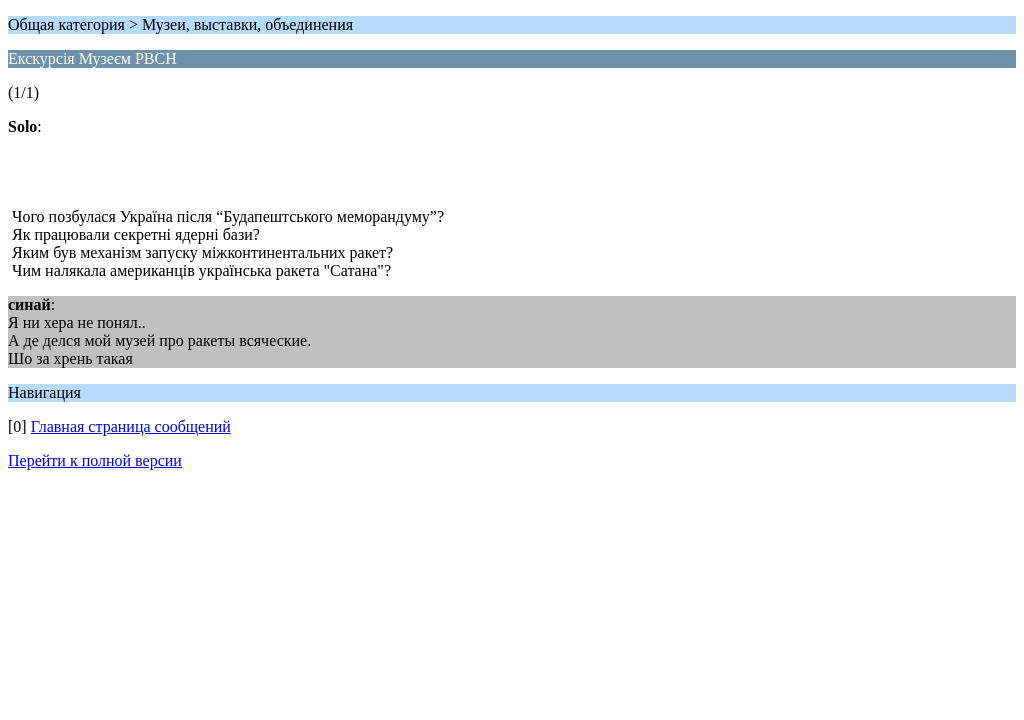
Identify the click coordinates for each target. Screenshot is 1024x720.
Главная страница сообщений (131, 426)
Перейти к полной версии (95, 460)
